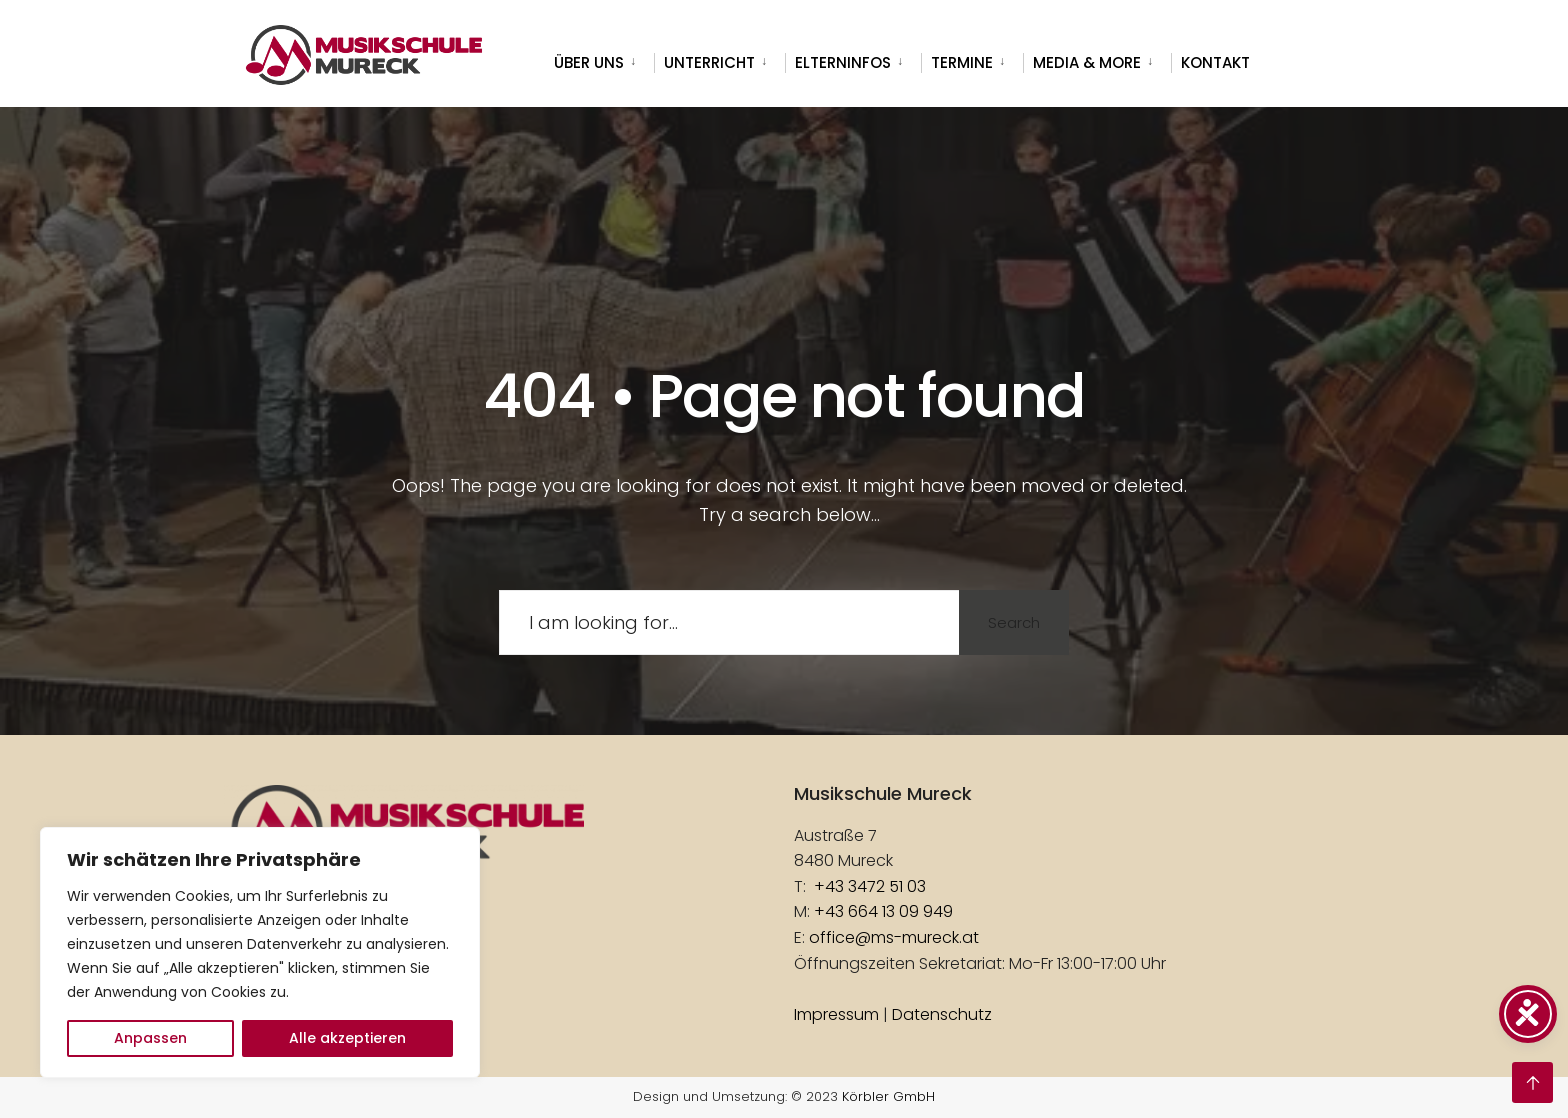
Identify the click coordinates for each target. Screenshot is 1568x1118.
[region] (260, 952)
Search (1014, 622)
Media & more (1087, 62)
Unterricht (709, 62)
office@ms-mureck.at (894, 937)
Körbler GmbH (888, 1096)
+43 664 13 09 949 (883, 911)
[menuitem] (604, 59)
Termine (962, 62)
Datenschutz (942, 1014)
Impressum (836, 1014)
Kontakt (1215, 62)
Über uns (589, 62)
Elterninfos (843, 62)
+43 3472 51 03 (870, 886)
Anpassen (150, 1038)
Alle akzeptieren (347, 1038)
